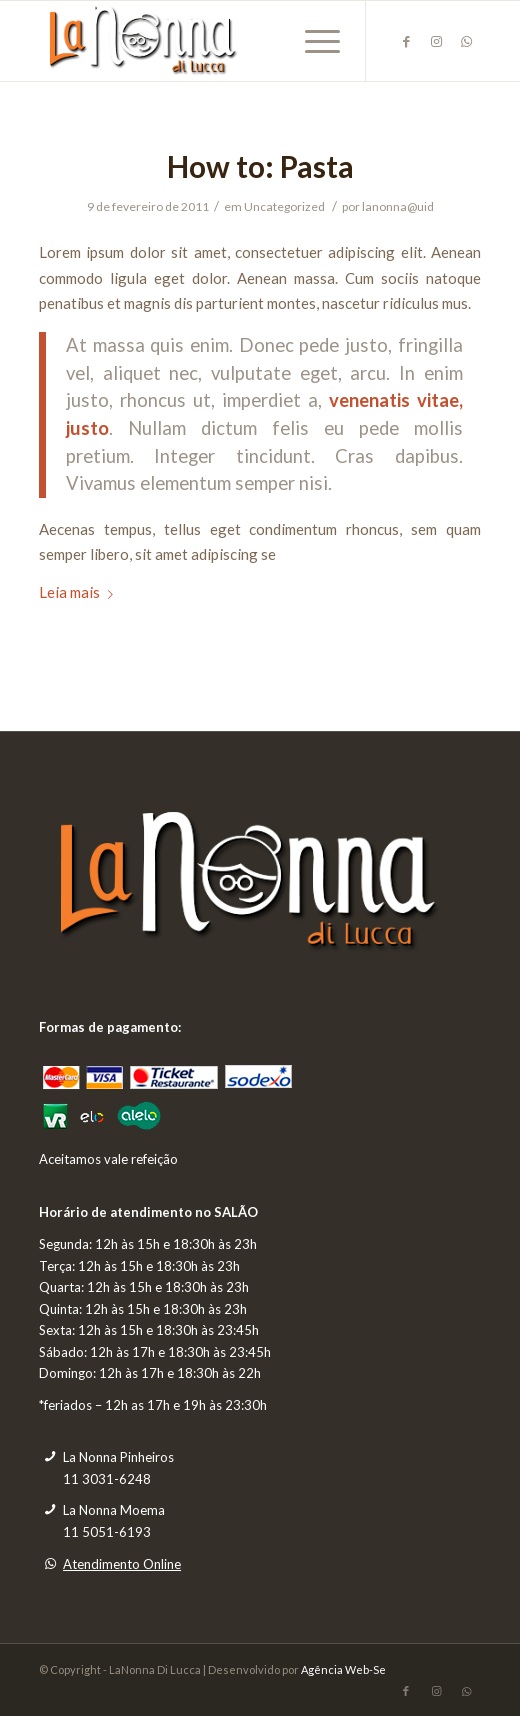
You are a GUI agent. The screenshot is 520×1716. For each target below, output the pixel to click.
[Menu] (312, 41)
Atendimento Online (122, 1564)
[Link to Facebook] (406, 41)
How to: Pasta (260, 166)
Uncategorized (284, 206)
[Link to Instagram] (436, 41)
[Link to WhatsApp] (466, 41)
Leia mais (80, 592)
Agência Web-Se (343, 1669)
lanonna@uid (398, 206)
